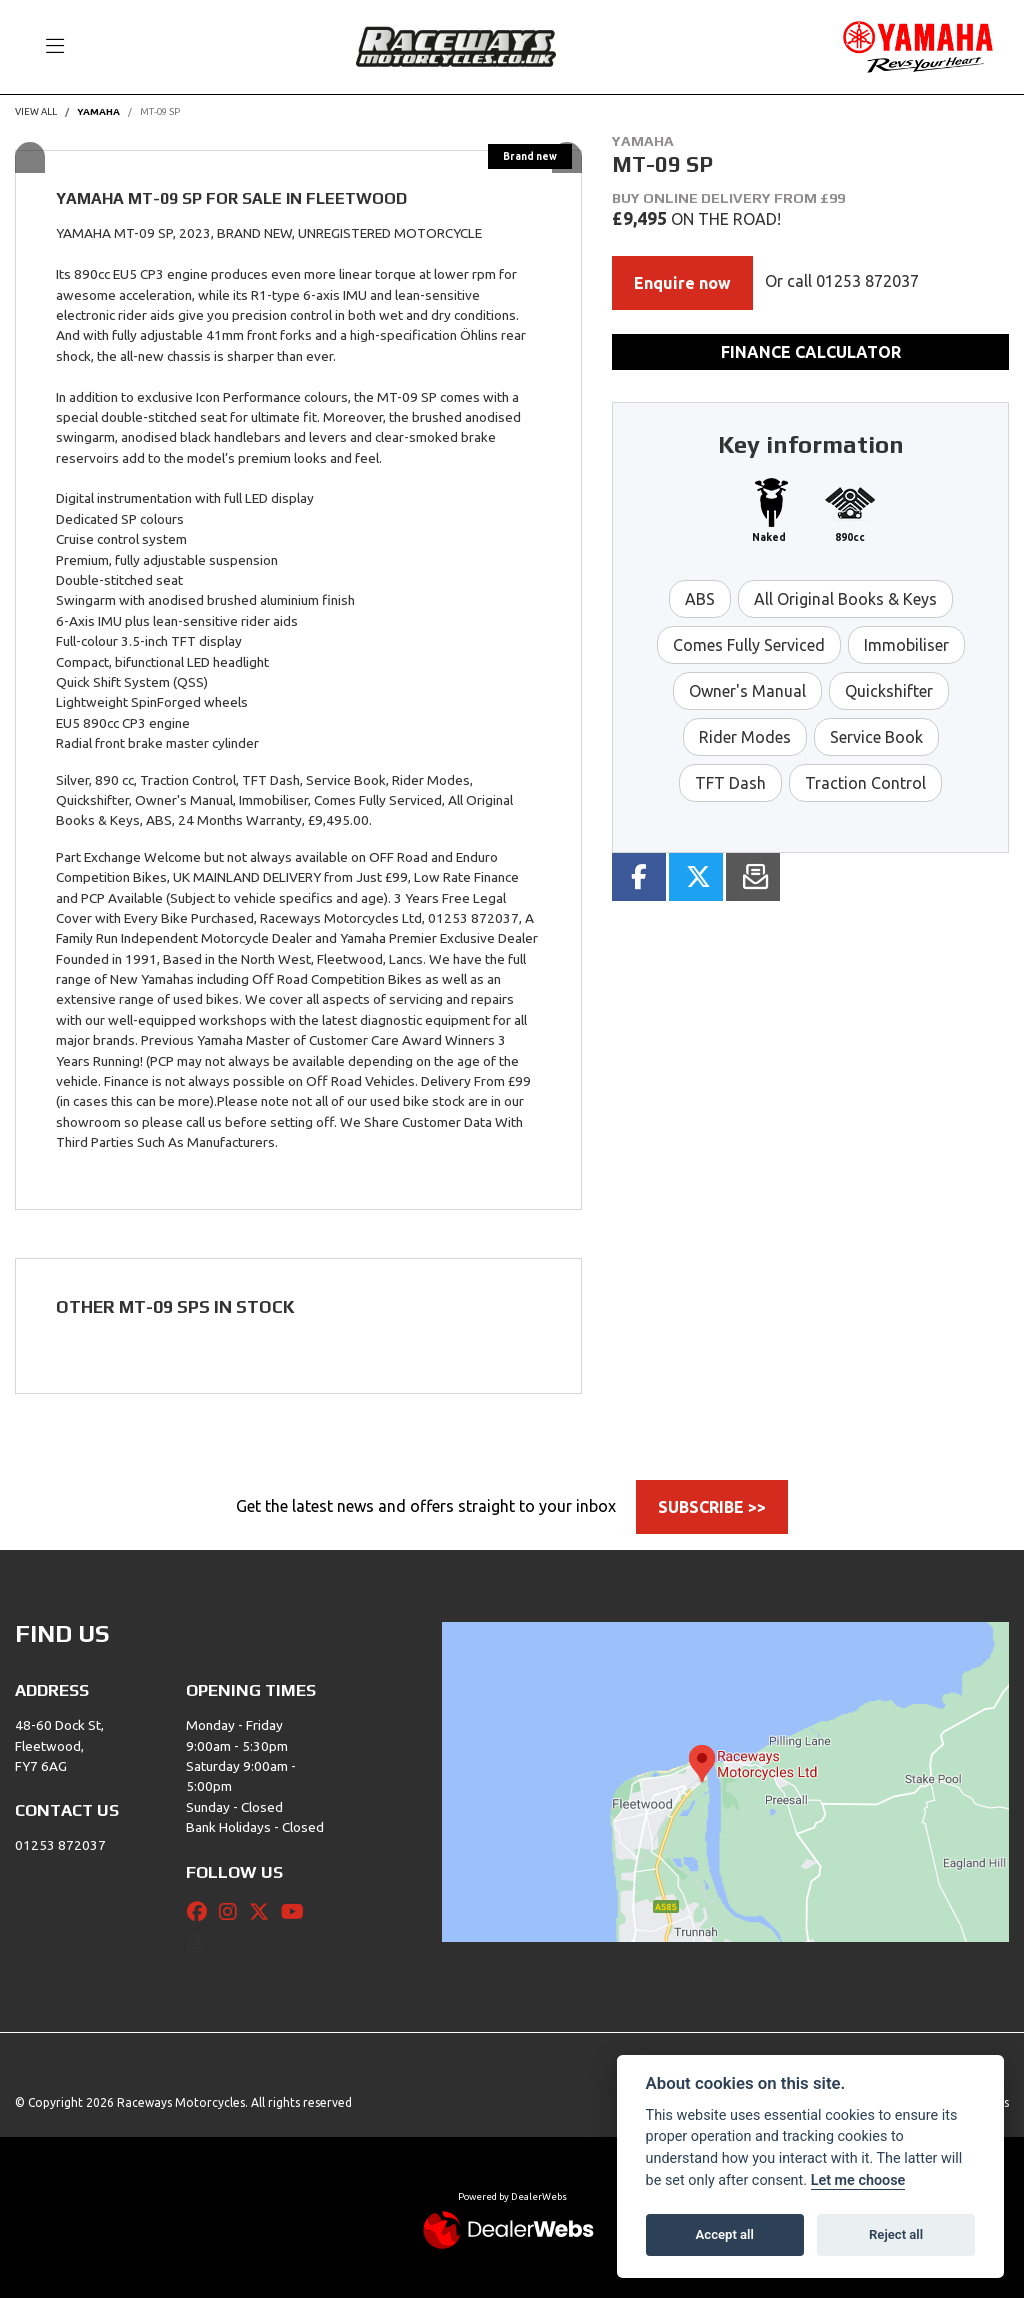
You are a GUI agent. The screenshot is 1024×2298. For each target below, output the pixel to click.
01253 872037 (867, 281)
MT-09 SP (160, 111)
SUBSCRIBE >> (712, 1507)
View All (36, 111)
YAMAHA (98, 111)
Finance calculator (811, 352)
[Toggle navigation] (46, 47)
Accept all (725, 2234)
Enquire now (682, 283)
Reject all (896, 2234)
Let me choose (858, 2180)
